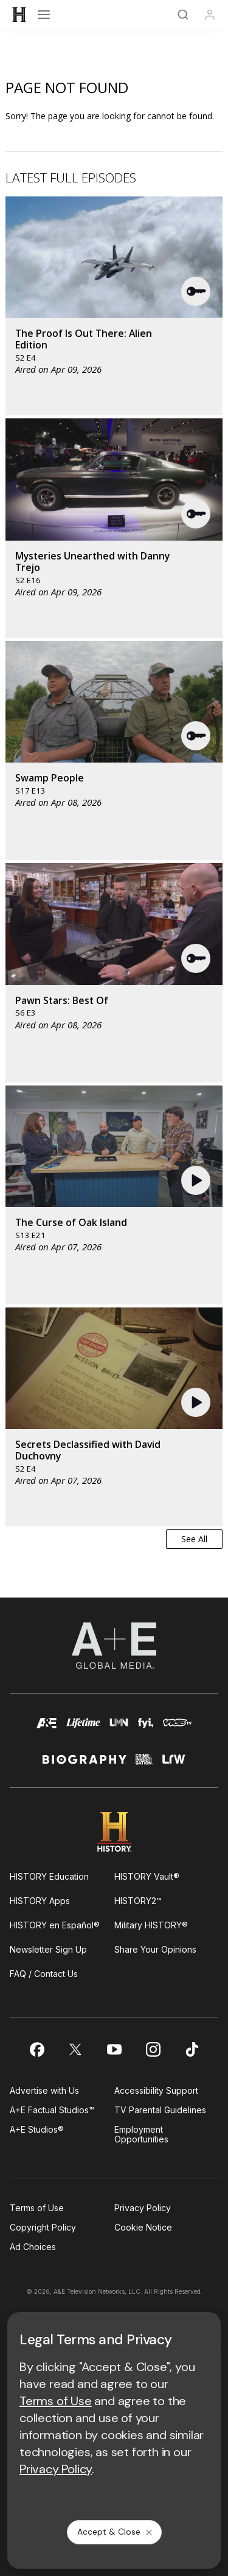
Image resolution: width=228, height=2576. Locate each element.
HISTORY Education (49, 1876)
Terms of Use (37, 2208)
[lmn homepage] (119, 1728)
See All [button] (194, 1539)
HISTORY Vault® (146, 1876)
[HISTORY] (19, 14)
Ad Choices (33, 2247)
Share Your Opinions (155, 1949)
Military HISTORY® (151, 1925)
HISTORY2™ (138, 1901)
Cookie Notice (143, 2227)
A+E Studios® (37, 2129)
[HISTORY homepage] (114, 1832)
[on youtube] (114, 2049)
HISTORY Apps (40, 1901)
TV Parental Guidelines (160, 2110)
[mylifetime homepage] (83, 1728)
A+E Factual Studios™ (52, 2110)
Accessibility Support (156, 2090)
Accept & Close (115, 2531)
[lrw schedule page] (173, 1764)
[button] (196, 291)
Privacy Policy (142, 2208)
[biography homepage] (84, 1764)
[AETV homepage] (46, 1728)
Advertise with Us (44, 2090)
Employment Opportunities (141, 2134)
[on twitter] (75, 2049)
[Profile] (210, 15)
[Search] (183, 15)
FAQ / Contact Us (44, 1973)
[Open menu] (43, 14)
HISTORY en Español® (55, 1925)
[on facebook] (36, 2049)
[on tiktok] (192, 2049)
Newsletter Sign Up (48, 1949)
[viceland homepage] (177, 1728)
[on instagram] (153, 2049)
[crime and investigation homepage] (144, 1764)
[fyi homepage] (146, 1728)
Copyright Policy (43, 2227)
